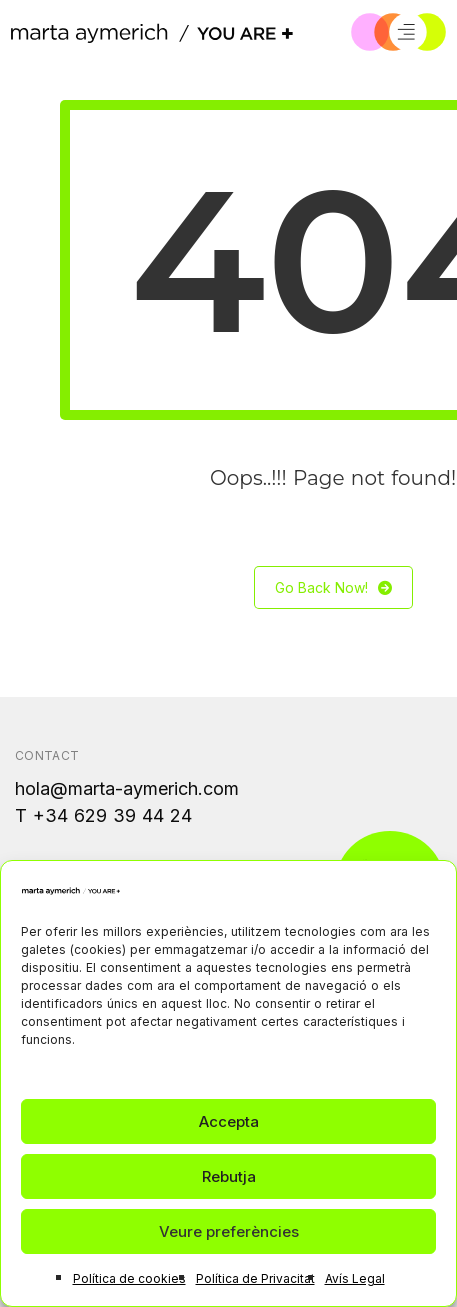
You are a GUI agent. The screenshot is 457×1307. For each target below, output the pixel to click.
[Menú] (406, 32)
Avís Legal (355, 1278)
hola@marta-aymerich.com (127, 788)
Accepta (229, 1121)
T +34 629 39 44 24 (103, 815)
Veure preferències (229, 1231)
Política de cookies (129, 1278)
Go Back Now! (333, 587)
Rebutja (229, 1176)
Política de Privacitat (255, 1278)
